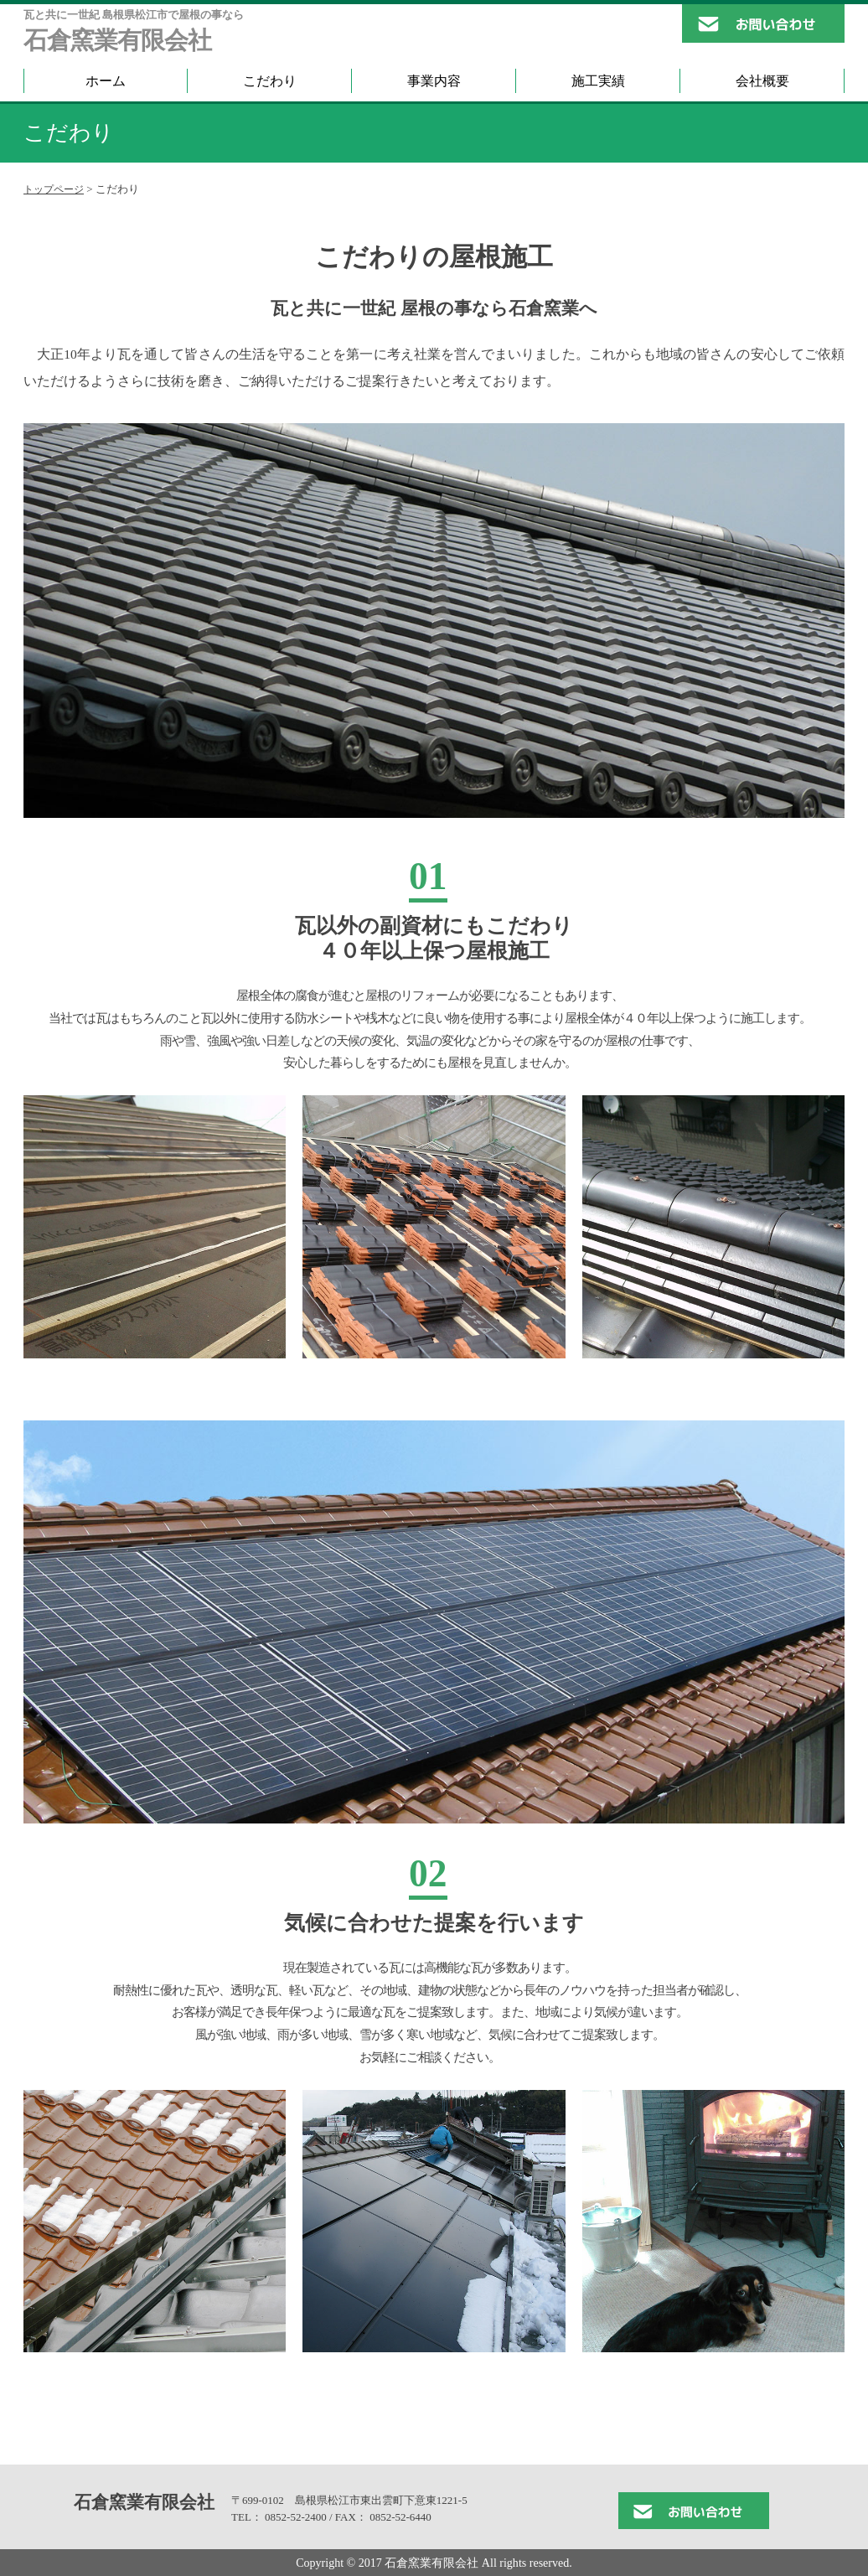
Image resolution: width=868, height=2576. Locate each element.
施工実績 (598, 81)
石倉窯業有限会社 (117, 41)
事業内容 (434, 81)
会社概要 (762, 81)
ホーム (105, 81)
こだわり (270, 81)
